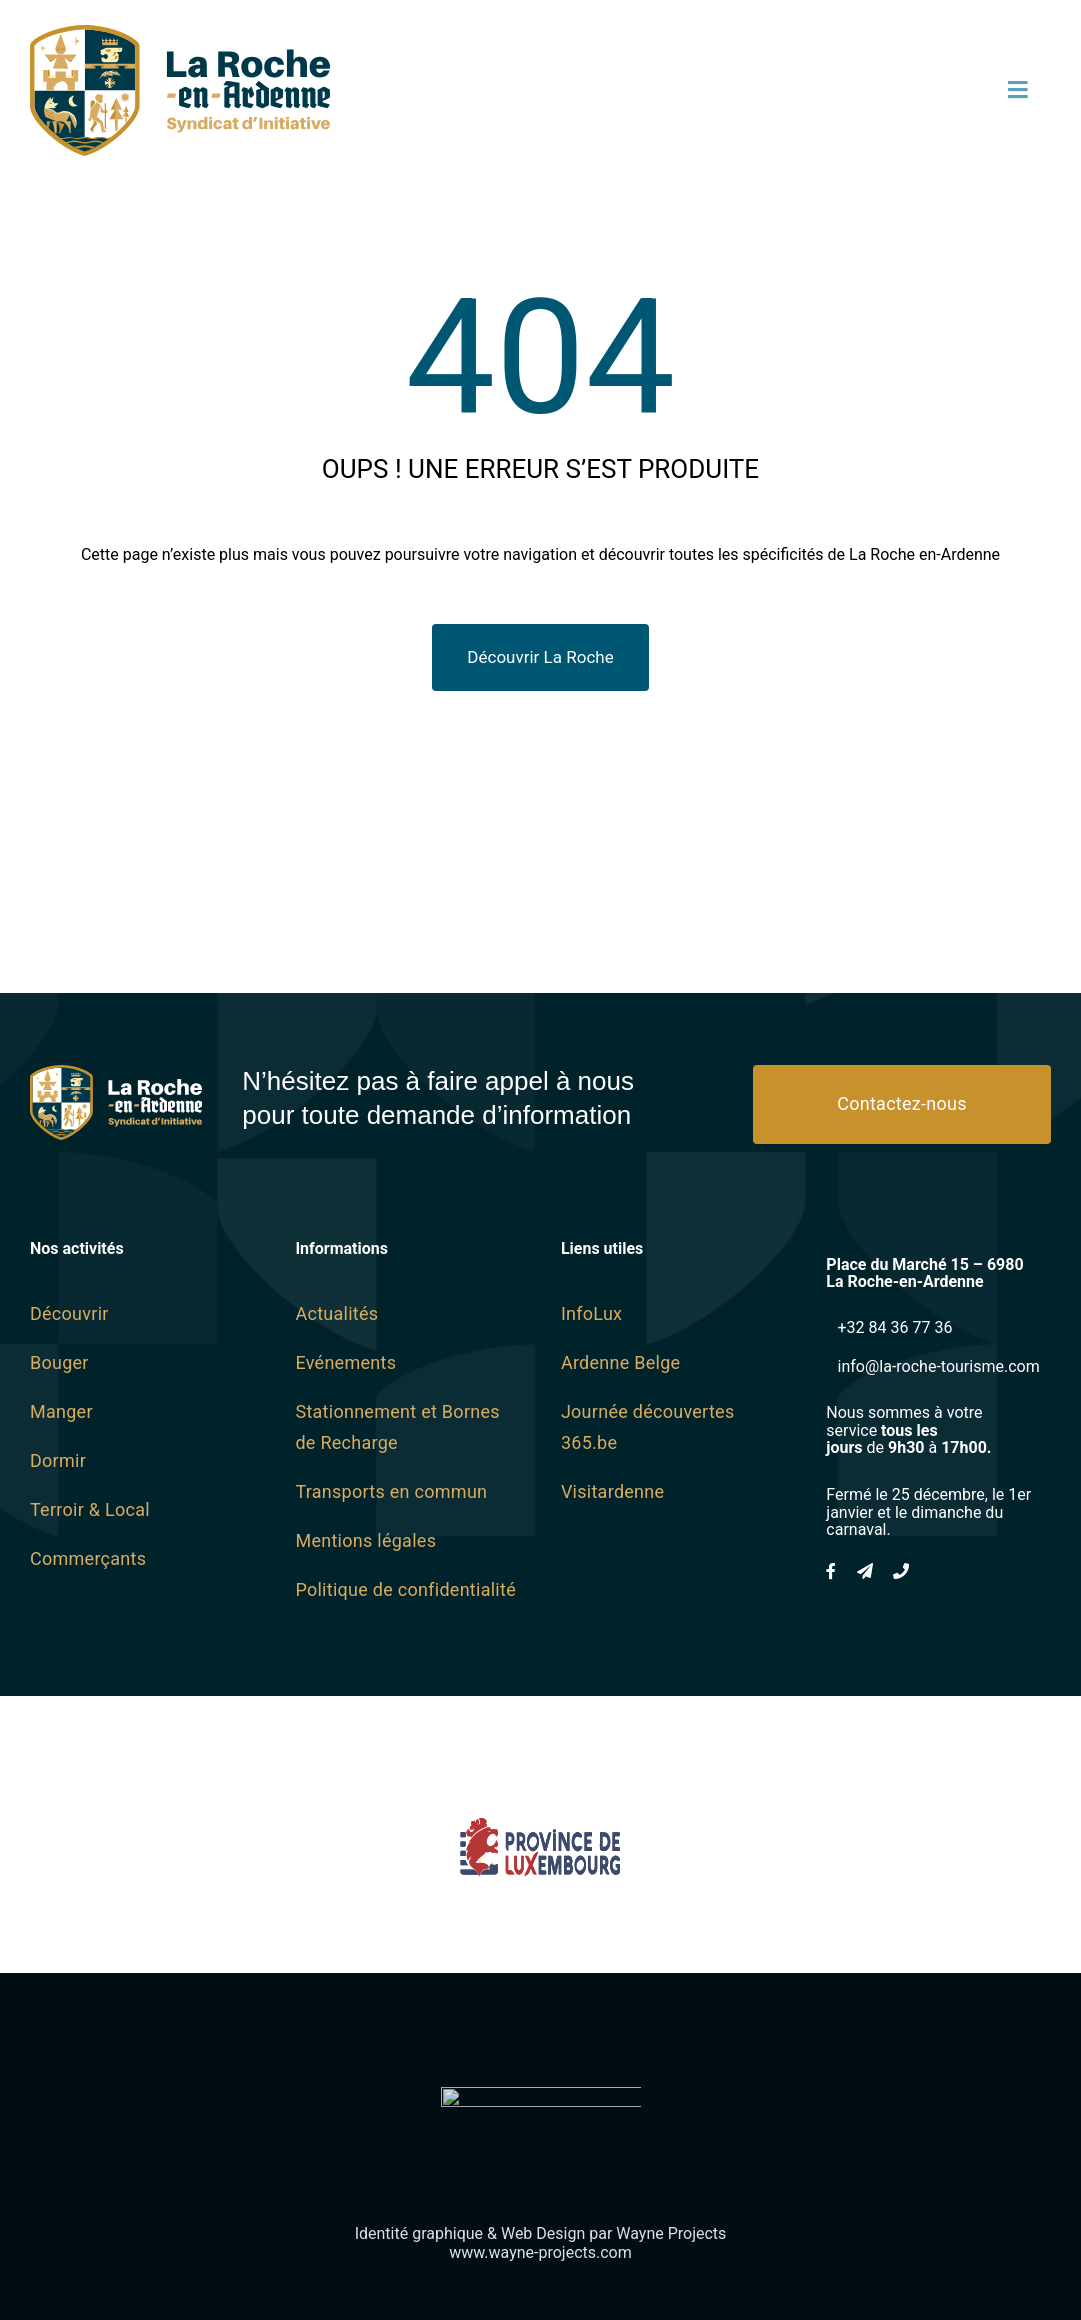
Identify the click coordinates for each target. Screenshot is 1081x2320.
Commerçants (88, 1558)
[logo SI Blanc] (116, 1073)
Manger (61, 1411)
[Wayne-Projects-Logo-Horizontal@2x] (541, 2095)
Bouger (59, 1362)
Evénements (345, 1362)
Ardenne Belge (621, 1362)
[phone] (901, 1571)
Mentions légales (365, 1540)
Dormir (58, 1460)
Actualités (336, 1313)
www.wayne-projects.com (540, 2252)
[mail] (865, 1571)
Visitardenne (612, 1491)
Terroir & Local (90, 1509)
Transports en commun (391, 1491)
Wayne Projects (671, 2233)
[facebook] (831, 1571)
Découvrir (69, 1313)
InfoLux (591, 1313)
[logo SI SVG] (180, 33)
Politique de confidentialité (405, 1589)
